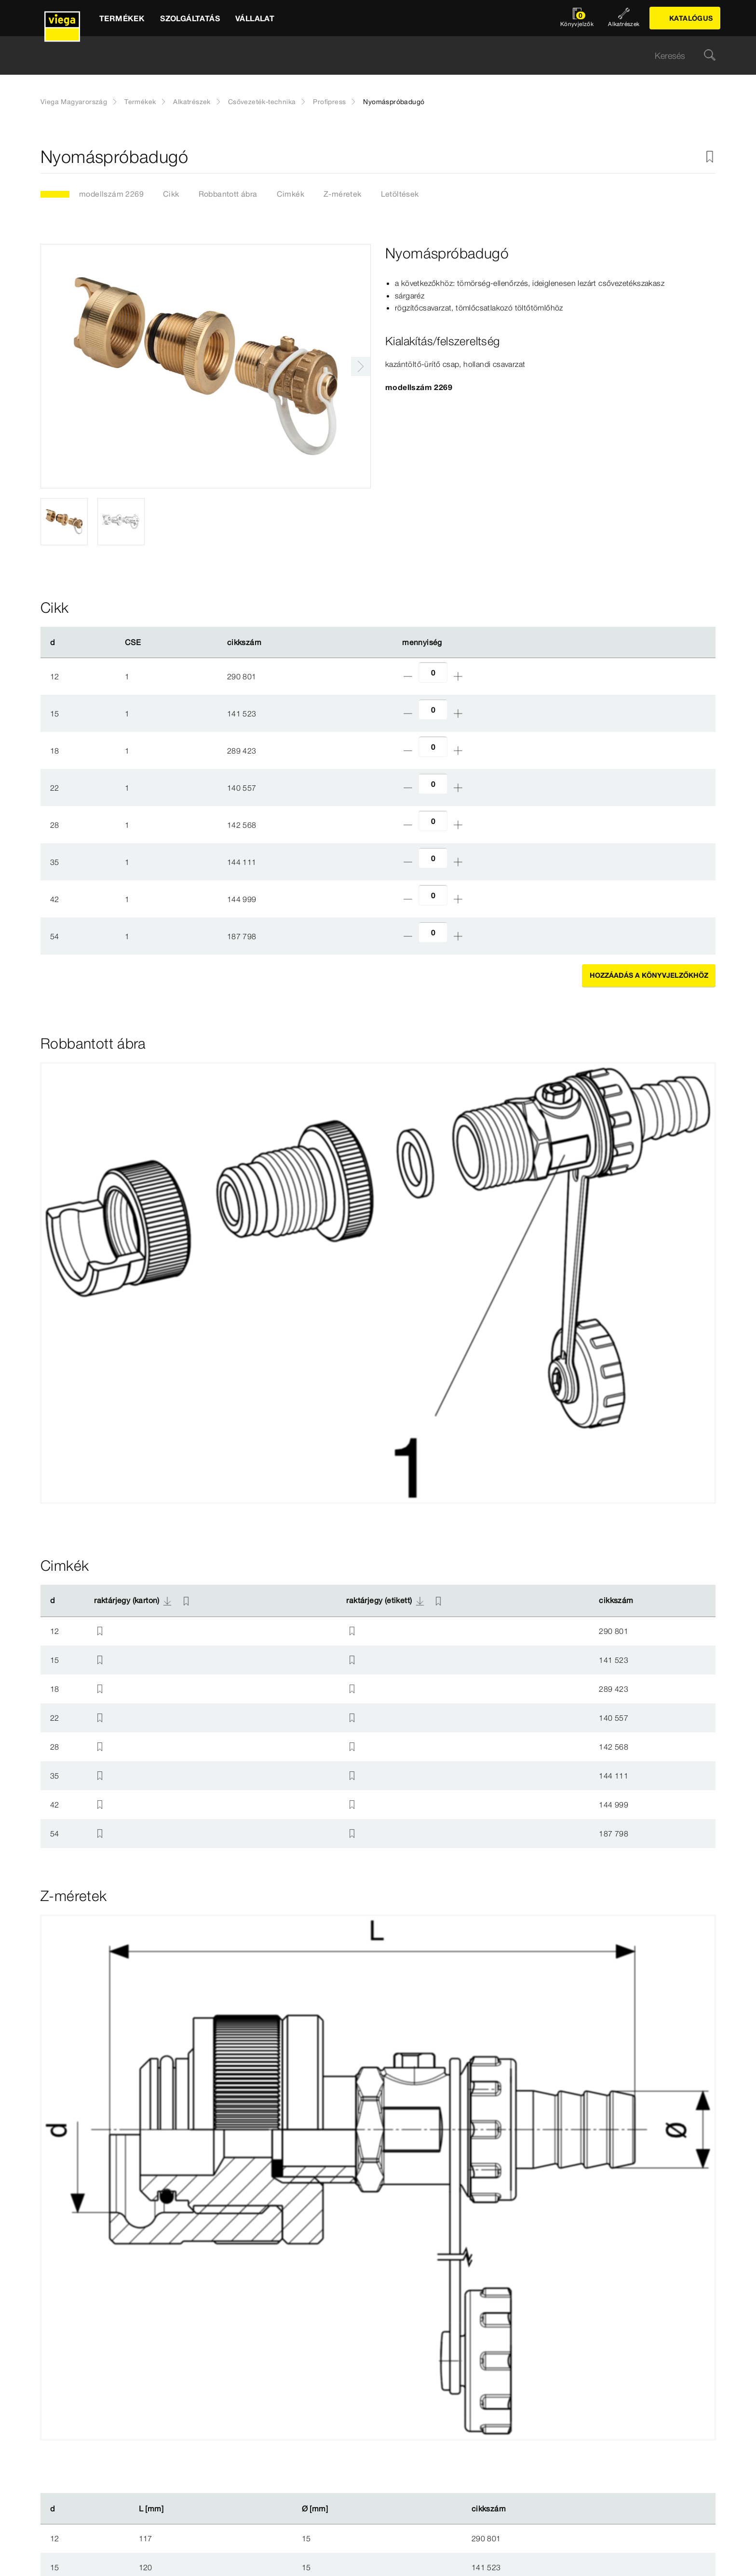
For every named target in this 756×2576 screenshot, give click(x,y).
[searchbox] (369, 55)
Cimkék (290, 194)
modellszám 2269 (111, 194)
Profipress (329, 101)
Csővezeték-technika (262, 101)
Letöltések (400, 194)
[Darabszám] (432, 672)
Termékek (140, 101)
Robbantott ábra (228, 194)
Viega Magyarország (73, 101)
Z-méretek (343, 194)
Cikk (171, 194)
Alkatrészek (191, 101)
